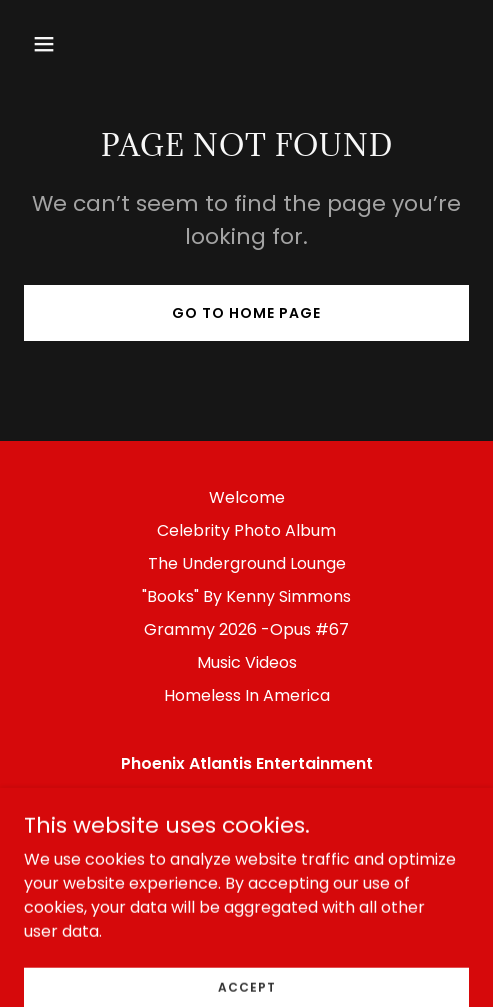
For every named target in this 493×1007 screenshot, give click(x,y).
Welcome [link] (247, 497)
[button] (75, 44)
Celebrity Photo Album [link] (246, 530)
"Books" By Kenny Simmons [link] (246, 596)
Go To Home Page (246, 313)
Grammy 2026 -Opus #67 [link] (246, 629)
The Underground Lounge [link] (247, 563)
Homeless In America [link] (247, 695)
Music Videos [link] (247, 662)
